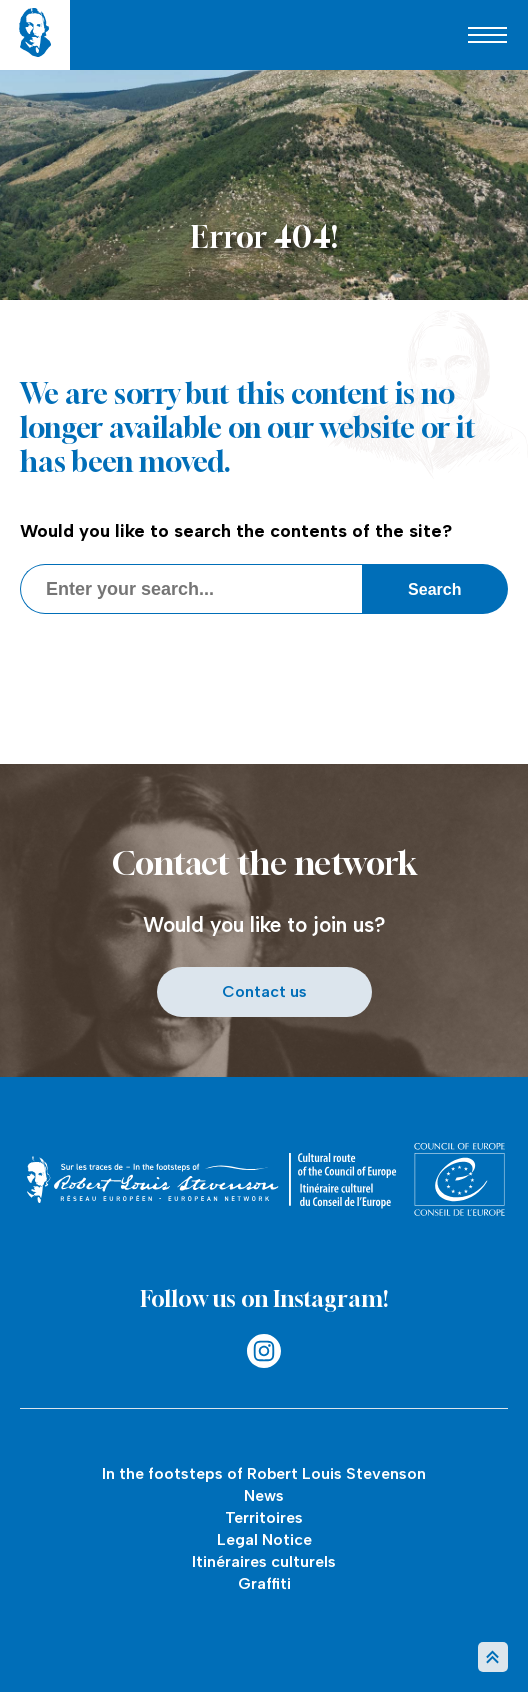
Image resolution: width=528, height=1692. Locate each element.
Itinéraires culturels (264, 1561)
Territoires (264, 1517)
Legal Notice (264, 1539)
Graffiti (264, 1583)
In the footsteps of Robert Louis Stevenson (264, 1473)
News (264, 1495)
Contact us (264, 991)
